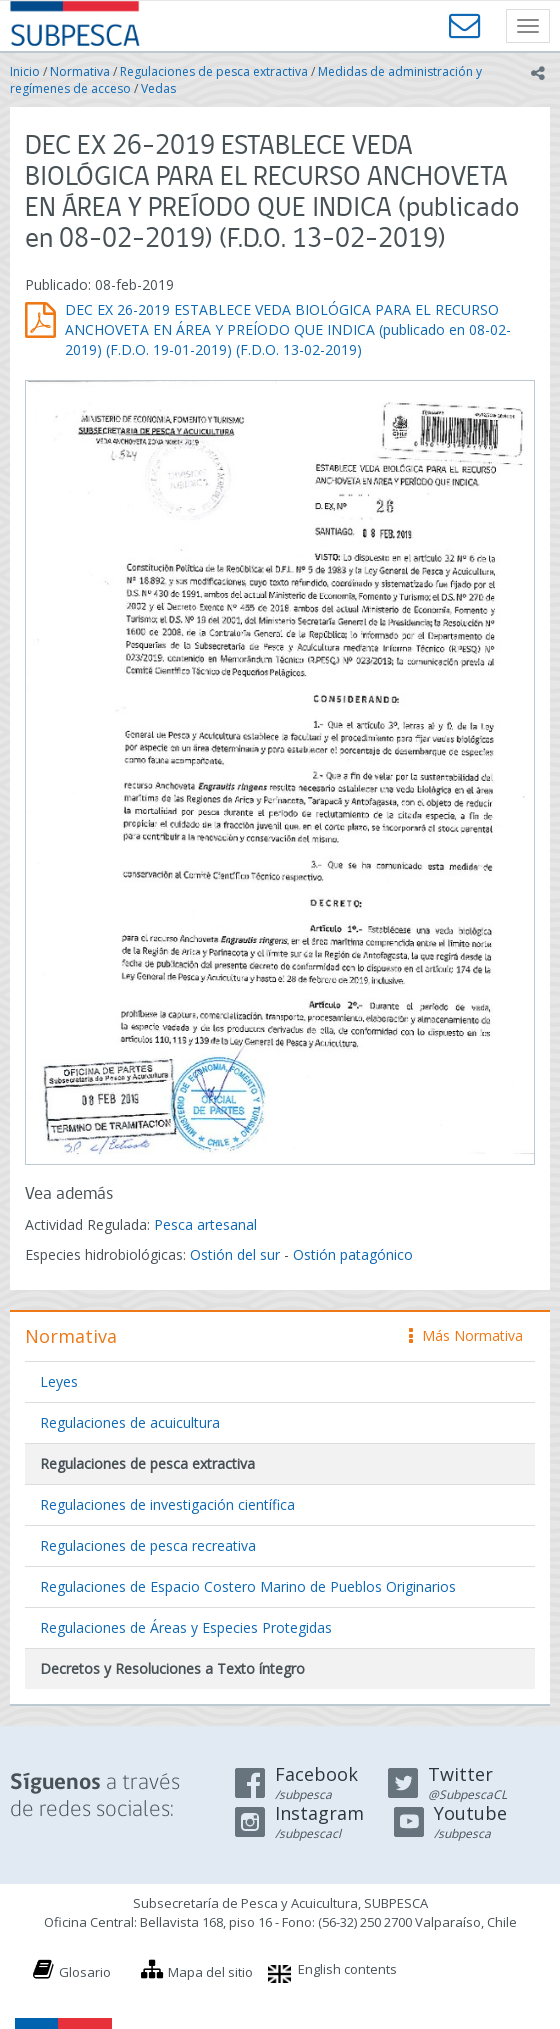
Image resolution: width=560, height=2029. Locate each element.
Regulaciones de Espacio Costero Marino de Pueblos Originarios (248, 1586)
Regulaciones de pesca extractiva (214, 71)
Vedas (158, 88)
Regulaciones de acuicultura (130, 1422)
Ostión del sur (235, 1254)
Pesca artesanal (205, 1224)
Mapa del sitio (210, 1972)
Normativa (80, 71)
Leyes (59, 1381)
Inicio (25, 71)
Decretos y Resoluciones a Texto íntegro (172, 1668)
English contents (347, 1969)
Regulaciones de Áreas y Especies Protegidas (186, 1627)
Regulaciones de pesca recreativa (148, 1545)
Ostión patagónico (353, 1254)
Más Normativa (466, 1335)
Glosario (85, 1972)
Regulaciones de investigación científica (167, 1504)
